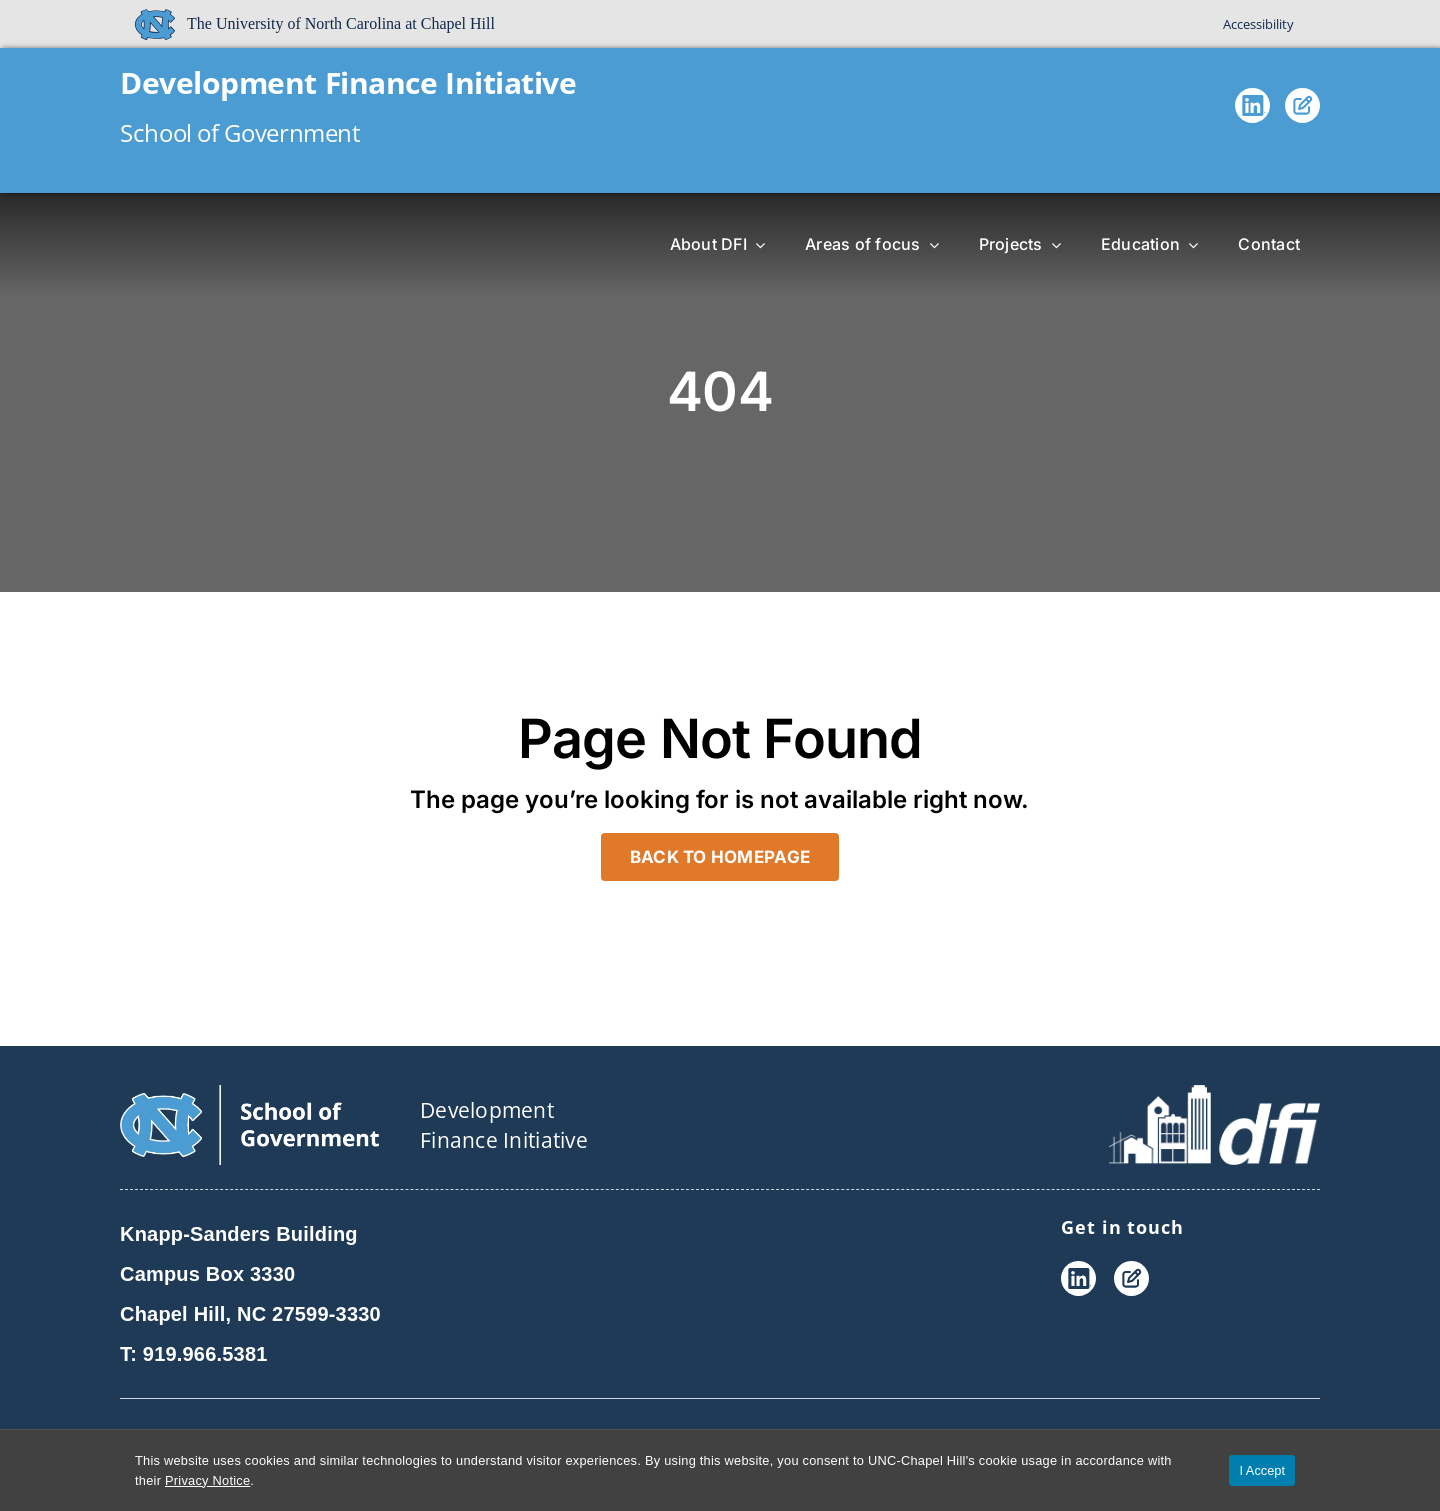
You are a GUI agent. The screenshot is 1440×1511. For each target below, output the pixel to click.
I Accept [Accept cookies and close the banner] (1262, 1470)
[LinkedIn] (1252, 110)
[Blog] (1302, 110)
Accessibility (1258, 24)
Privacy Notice (207, 1480)
